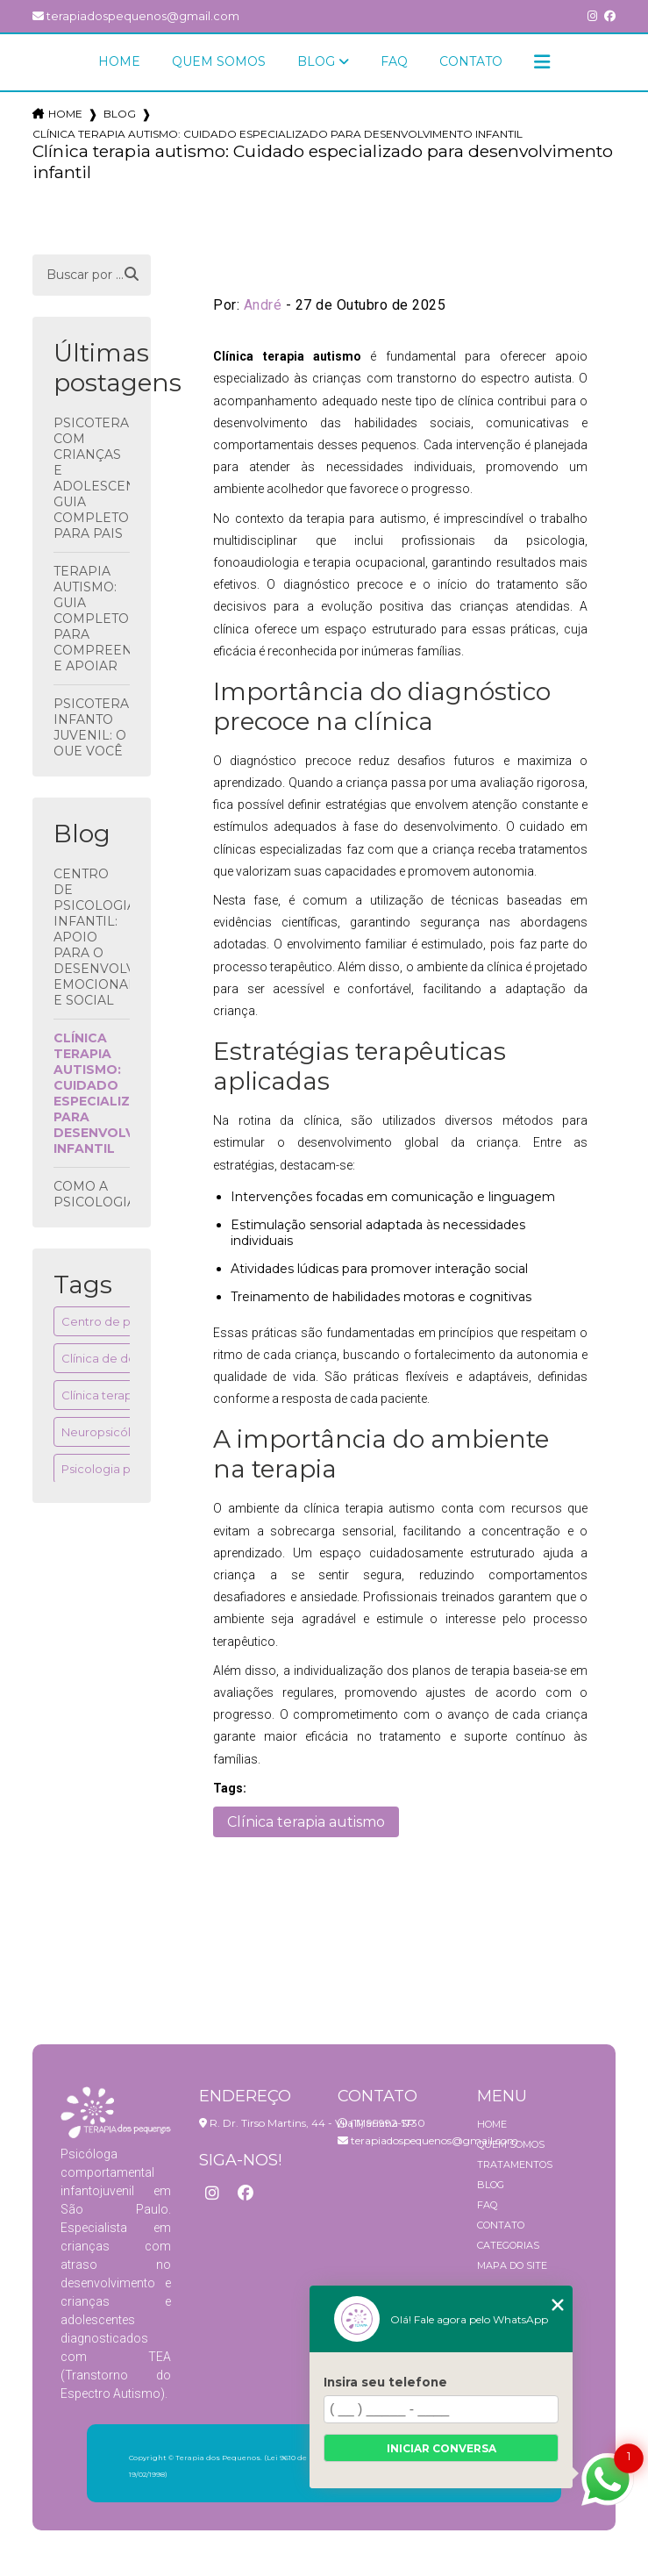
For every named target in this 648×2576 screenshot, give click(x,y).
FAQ (394, 61)
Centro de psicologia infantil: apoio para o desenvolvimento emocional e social (91, 937)
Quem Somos (219, 61)
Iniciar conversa (441, 2448)
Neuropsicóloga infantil (127, 1432)
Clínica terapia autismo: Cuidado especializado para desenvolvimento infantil (91, 1093)
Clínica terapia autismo (125, 1395)
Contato (470, 61)
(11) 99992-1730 (381, 2122)
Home (119, 61)
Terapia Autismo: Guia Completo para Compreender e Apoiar (91, 618)
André (263, 305)
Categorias (508, 2245)
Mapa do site (512, 2265)
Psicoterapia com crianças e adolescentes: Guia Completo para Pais (91, 478)
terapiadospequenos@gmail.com (135, 16)
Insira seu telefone (385, 2382)
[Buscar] (131, 274)
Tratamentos (514, 2164)
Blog (316, 61)
